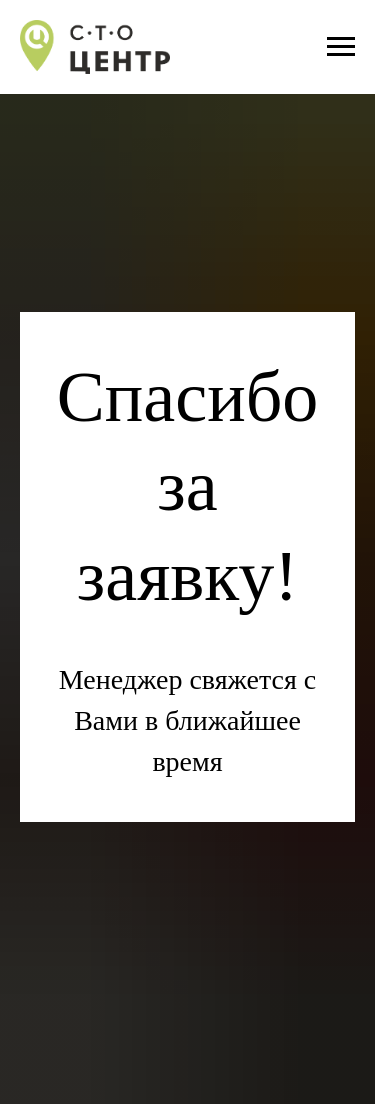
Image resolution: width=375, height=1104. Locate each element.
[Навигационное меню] (341, 47)
